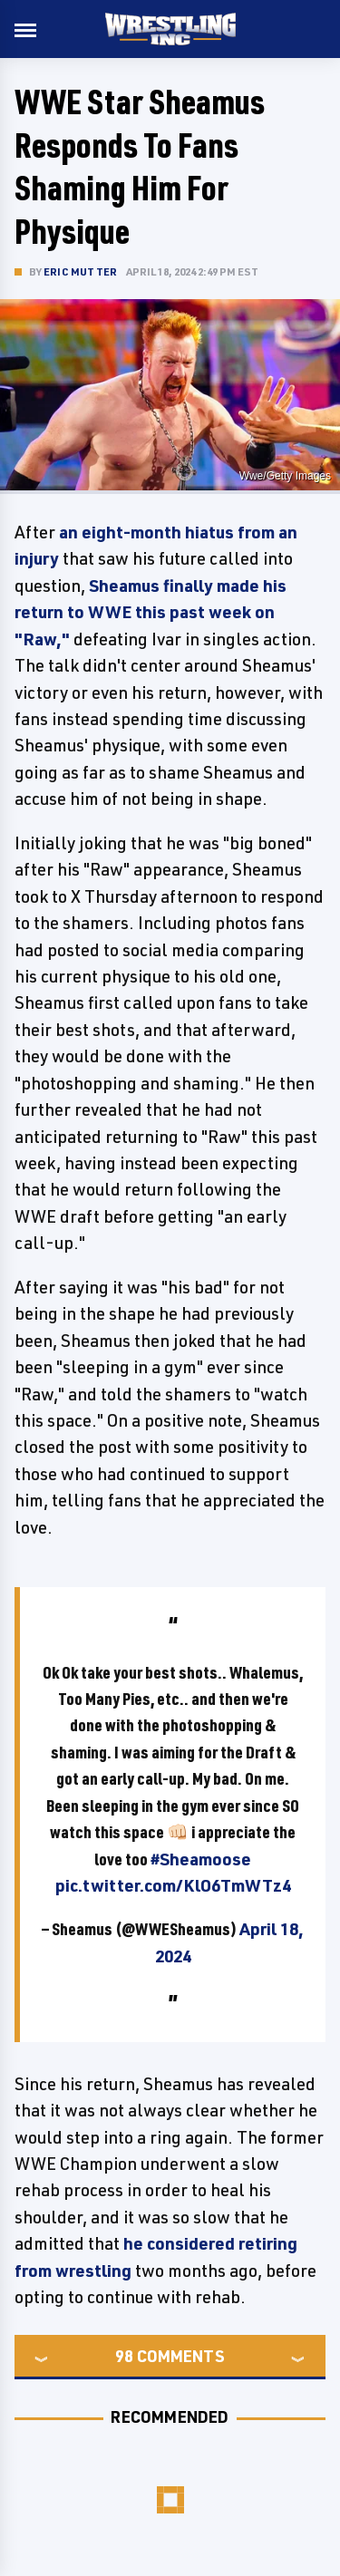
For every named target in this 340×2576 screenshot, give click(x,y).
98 (124, 2356)
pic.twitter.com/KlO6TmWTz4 (173, 1885)
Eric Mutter (80, 271)
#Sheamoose (201, 1859)
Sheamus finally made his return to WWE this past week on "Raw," (151, 612)
